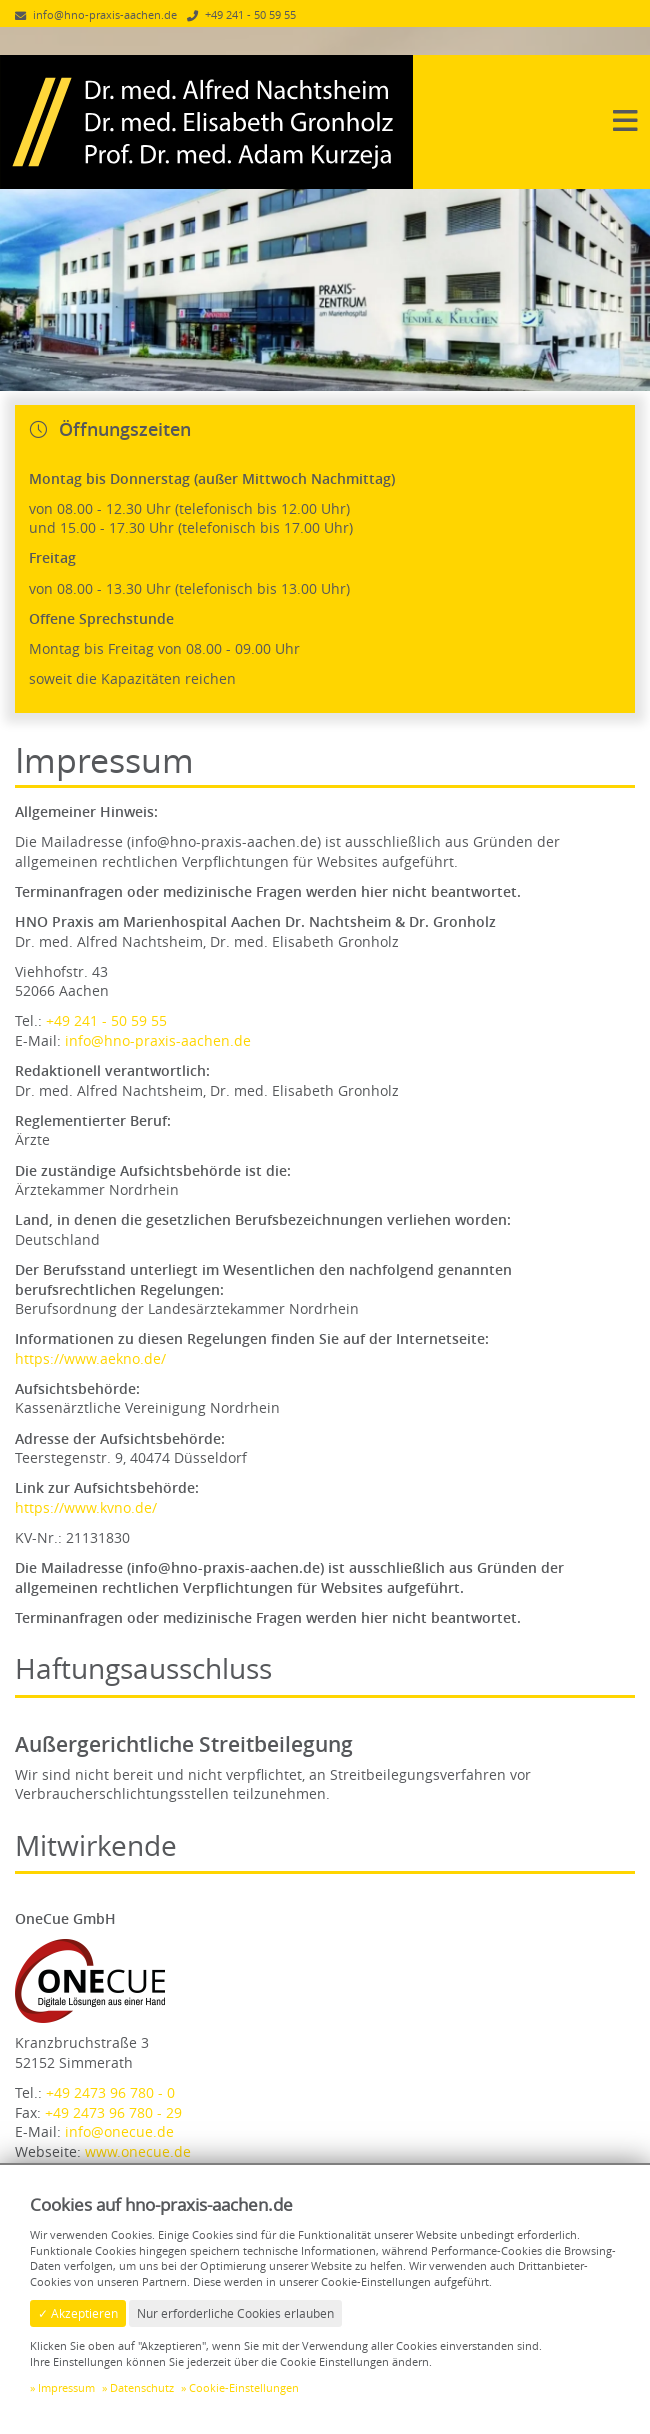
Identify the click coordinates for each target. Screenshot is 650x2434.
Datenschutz (142, 2387)
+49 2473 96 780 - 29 (113, 2112)
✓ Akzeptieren (78, 2313)
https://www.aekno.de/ (90, 1358)
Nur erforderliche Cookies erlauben (235, 2313)
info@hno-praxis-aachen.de (158, 1040)
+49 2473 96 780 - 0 (110, 2092)
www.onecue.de (138, 2151)
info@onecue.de (119, 2131)
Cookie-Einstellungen (244, 2387)
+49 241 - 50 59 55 (106, 1020)
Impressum (66, 2387)
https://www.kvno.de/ (86, 1507)
